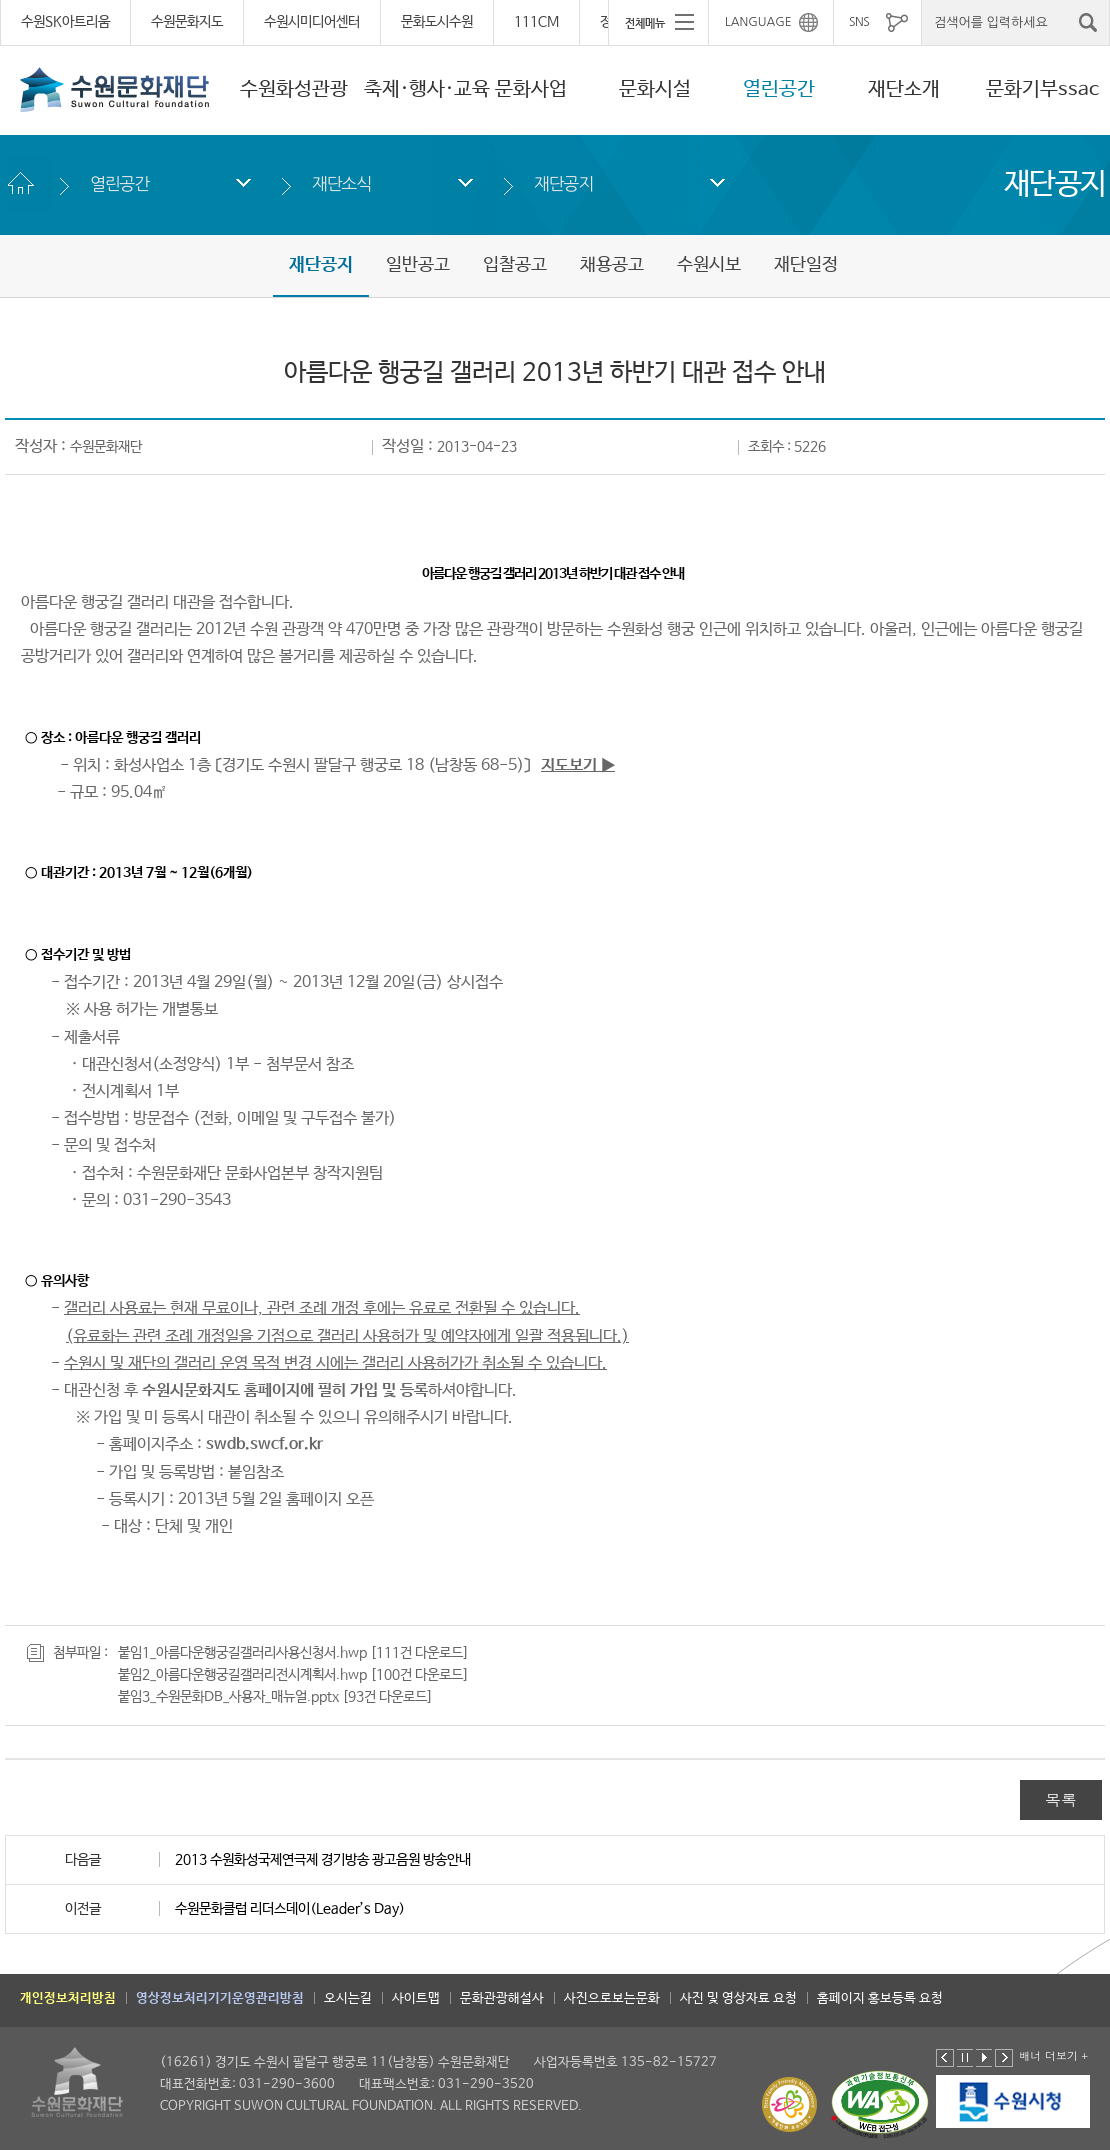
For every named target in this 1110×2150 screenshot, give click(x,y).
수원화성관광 (294, 89)
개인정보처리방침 (68, 1998)
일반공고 (418, 265)
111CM (536, 22)
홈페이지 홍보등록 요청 (880, 1998)
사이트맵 (416, 1998)
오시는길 (348, 1998)
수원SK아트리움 (65, 22)
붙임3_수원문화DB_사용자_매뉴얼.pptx (228, 1697)
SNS (859, 22)
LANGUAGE (758, 22)
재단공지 (563, 183)
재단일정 (806, 265)
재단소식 (341, 183)
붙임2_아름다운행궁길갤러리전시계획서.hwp (242, 1675)
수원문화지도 (187, 22)
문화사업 (531, 89)
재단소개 (904, 89)
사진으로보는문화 (612, 1998)
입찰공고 (515, 265)
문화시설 (655, 89)
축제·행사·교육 (427, 89)
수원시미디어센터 (312, 22)
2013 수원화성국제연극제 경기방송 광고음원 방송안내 (323, 1860)
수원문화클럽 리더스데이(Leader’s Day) (290, 1909)
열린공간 (779, 89)
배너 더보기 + (1053, 2055)
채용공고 (612, 265)
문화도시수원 (437, 22)
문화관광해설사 (502, 1998)
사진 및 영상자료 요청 (738, 1998)
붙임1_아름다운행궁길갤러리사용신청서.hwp (242, 1653)
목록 (1061, 1799)
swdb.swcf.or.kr (264, 1444)
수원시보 (709, 265)
